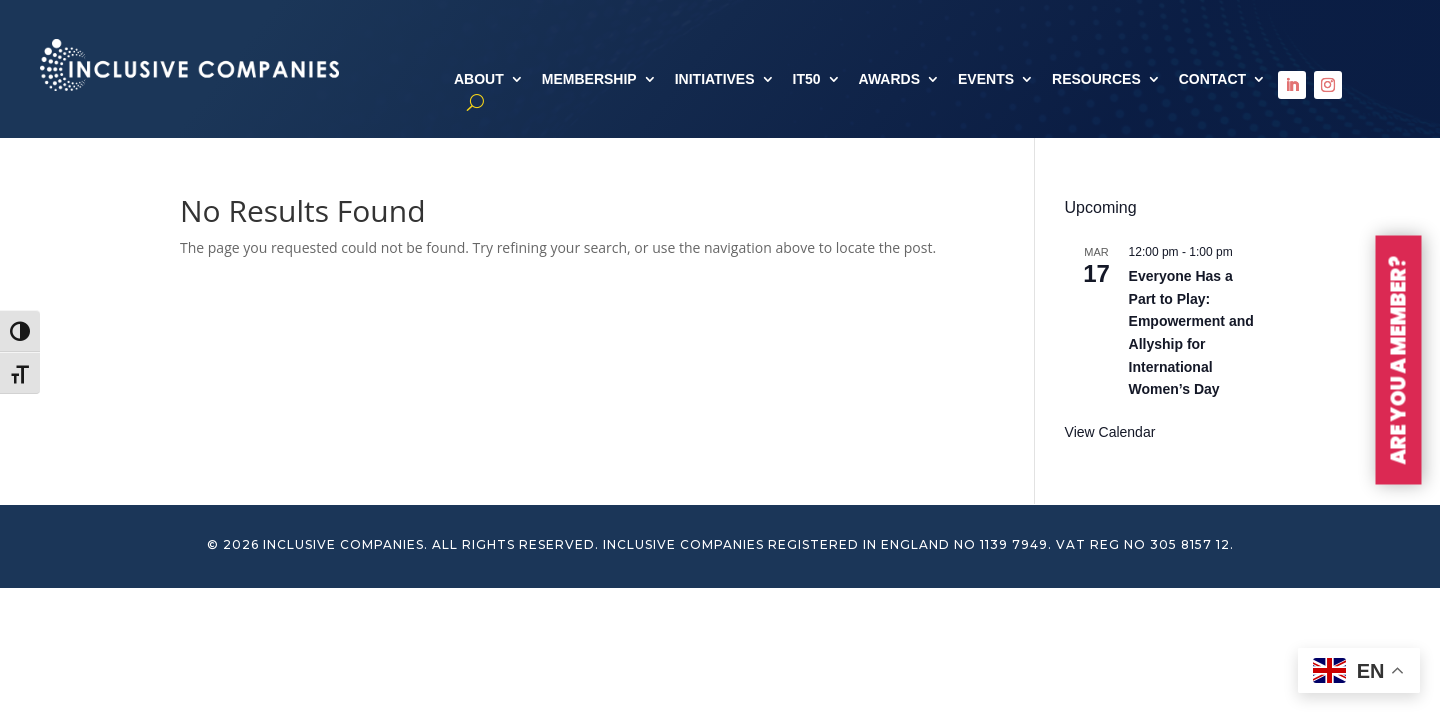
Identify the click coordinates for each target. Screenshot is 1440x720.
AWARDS (889, 79)
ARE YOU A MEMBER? (1399, 360)
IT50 (807, 79)
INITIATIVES (715, 79)
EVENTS (986, 79)
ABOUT (479, 79)
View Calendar (1110, 432)
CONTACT (1212, 79)
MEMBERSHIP (589, 79)
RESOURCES (1096, 79)
